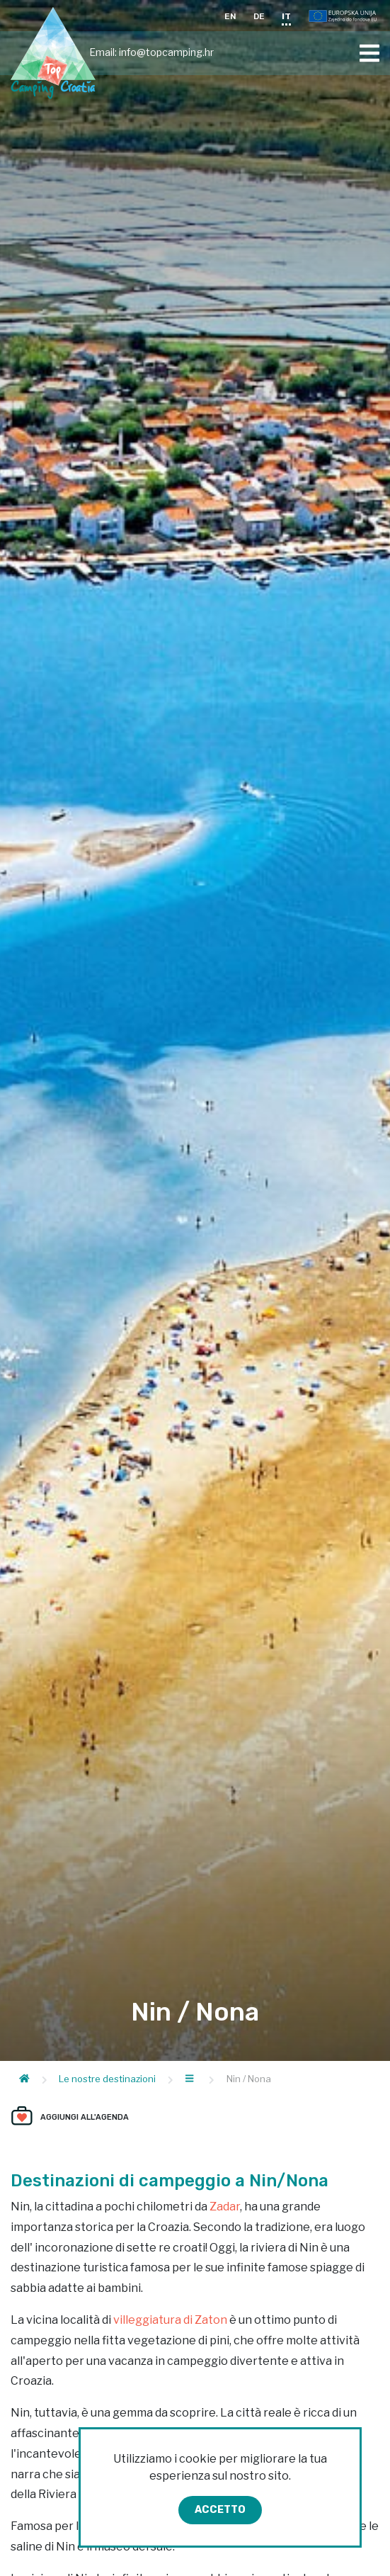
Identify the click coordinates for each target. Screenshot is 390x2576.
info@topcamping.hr (166, 52)
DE (259, 16)
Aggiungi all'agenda (84, 2117)
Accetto (220, 2510)
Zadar (225, 2206)
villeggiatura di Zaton (170, 2320)
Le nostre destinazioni (107, 2078)
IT (286, 16)
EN (230, 16)
